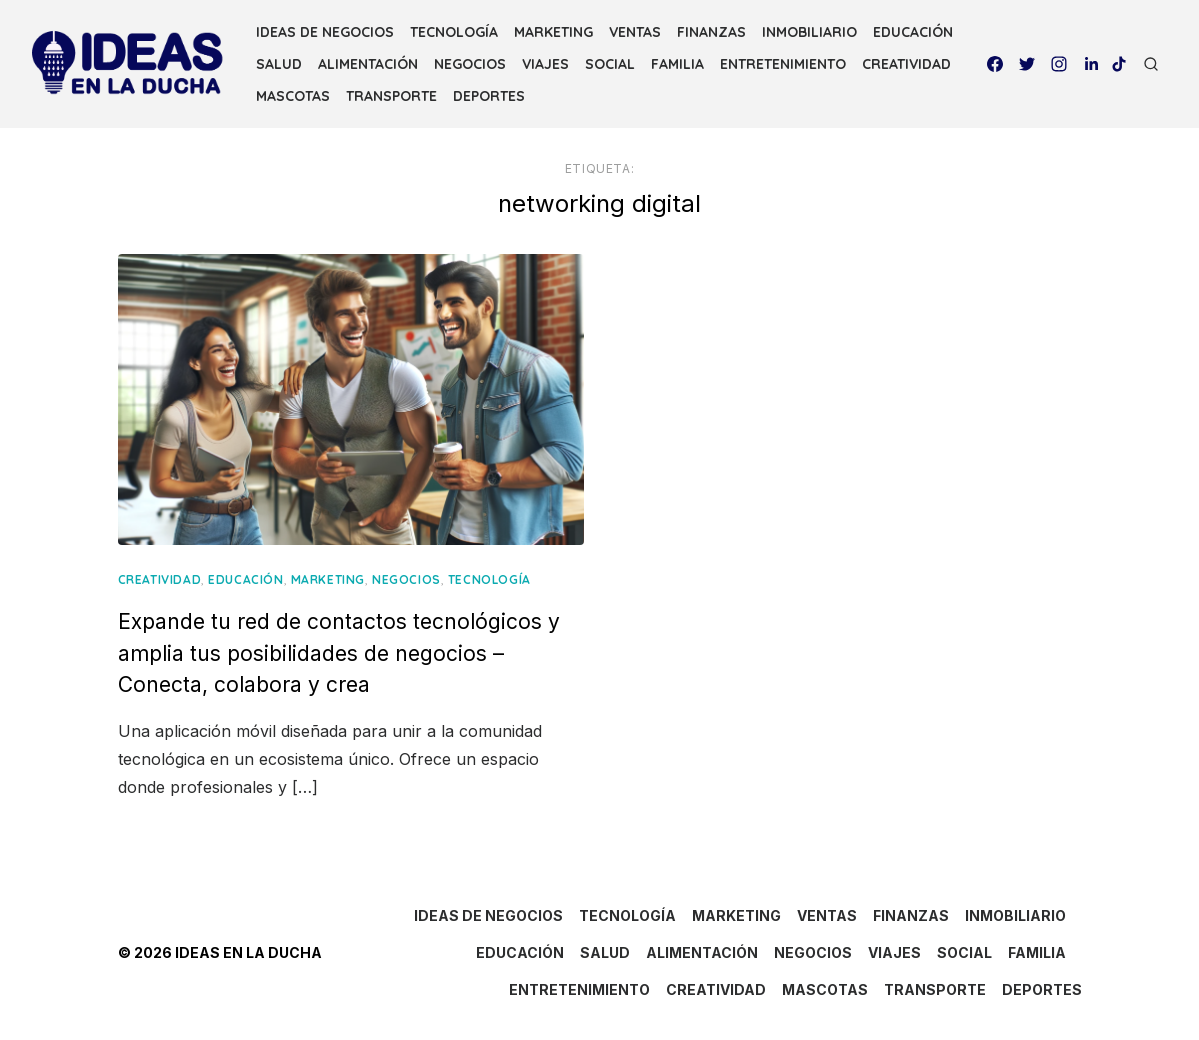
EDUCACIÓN (913, 32)
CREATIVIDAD (906, 64)
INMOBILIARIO (809, 32)
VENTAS (635, 32)
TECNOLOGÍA (454, 32)
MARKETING (553, 32)
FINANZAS (711, 32)
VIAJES (545, 64)
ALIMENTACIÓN (368, 64)
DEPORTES (489, 96)
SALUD (279, 64)
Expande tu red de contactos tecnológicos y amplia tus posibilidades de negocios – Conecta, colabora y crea (339, 653)
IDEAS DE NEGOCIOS (325, 32)
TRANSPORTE (391, 96)
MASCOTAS (293, 96)
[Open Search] (1151, 64)
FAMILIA (677, 64)
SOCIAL (610, 64)
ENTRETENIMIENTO (783, 64)
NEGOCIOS (470, 64)
